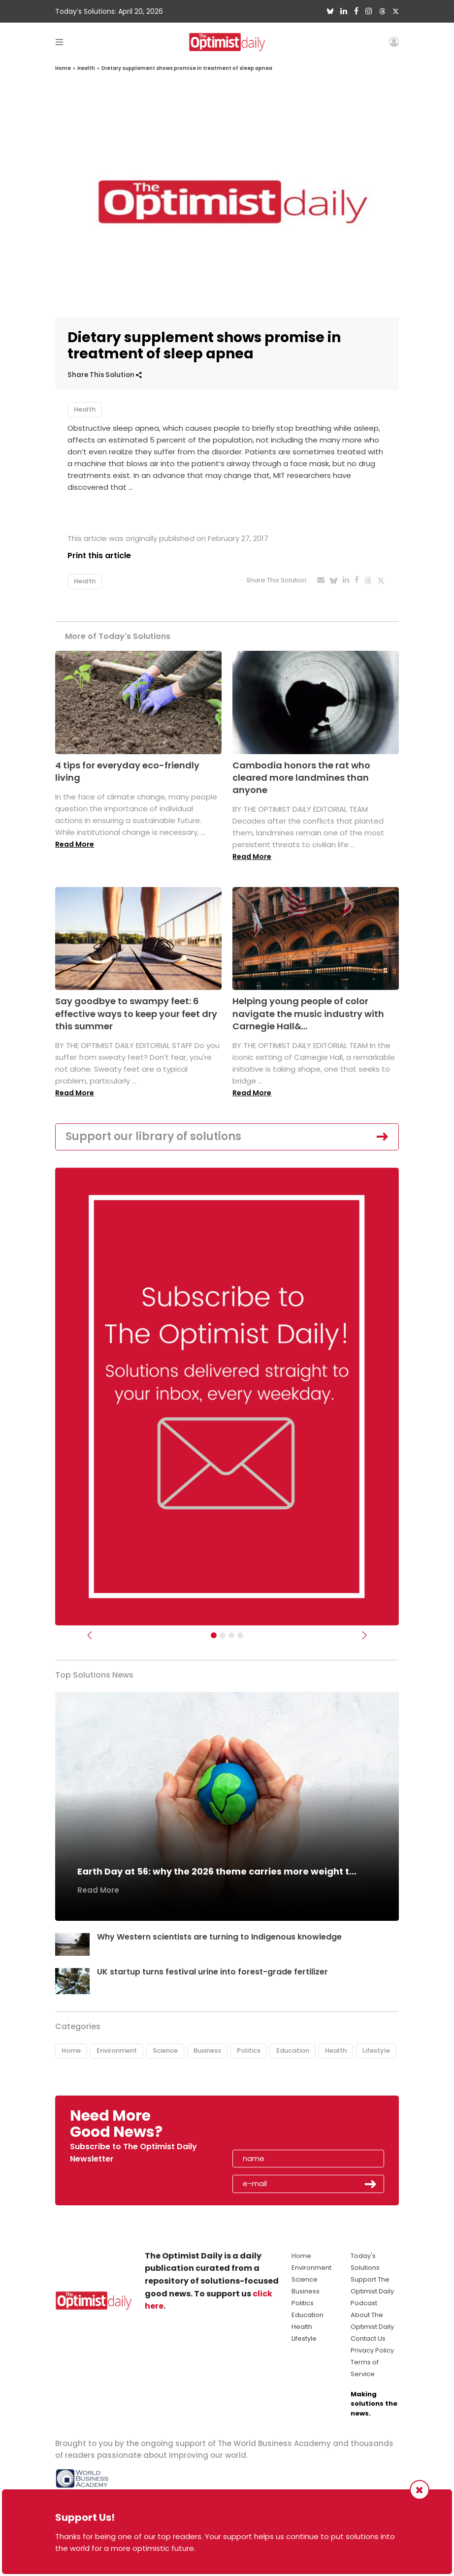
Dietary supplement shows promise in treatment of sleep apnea (186, 68)
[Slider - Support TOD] (231, 1635)
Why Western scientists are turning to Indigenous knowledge (219, 1936)
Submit (371, 2184)
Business (207, 2050)
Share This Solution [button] (104, 375)
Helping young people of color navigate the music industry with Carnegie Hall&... (308, 1013)
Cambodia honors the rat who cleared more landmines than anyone (301, 777)
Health (86, 68)
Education (292, 2050)
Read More (74, 844)
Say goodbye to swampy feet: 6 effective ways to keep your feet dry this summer (136, 1013)
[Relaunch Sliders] (240, 1635)
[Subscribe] (214, 1635)
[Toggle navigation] (59, 41)
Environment (117, 2050)
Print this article (99, 555)
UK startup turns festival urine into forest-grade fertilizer (212, 1971)
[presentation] (289, 2127)
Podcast (364, 2303)
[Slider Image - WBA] (223, 1635)
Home (63, 68)
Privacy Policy (372, 2350)
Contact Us (368, 2338)
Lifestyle (376, 2050)
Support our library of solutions (153, 1136)
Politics (248, 2050)
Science (165, 2050)
